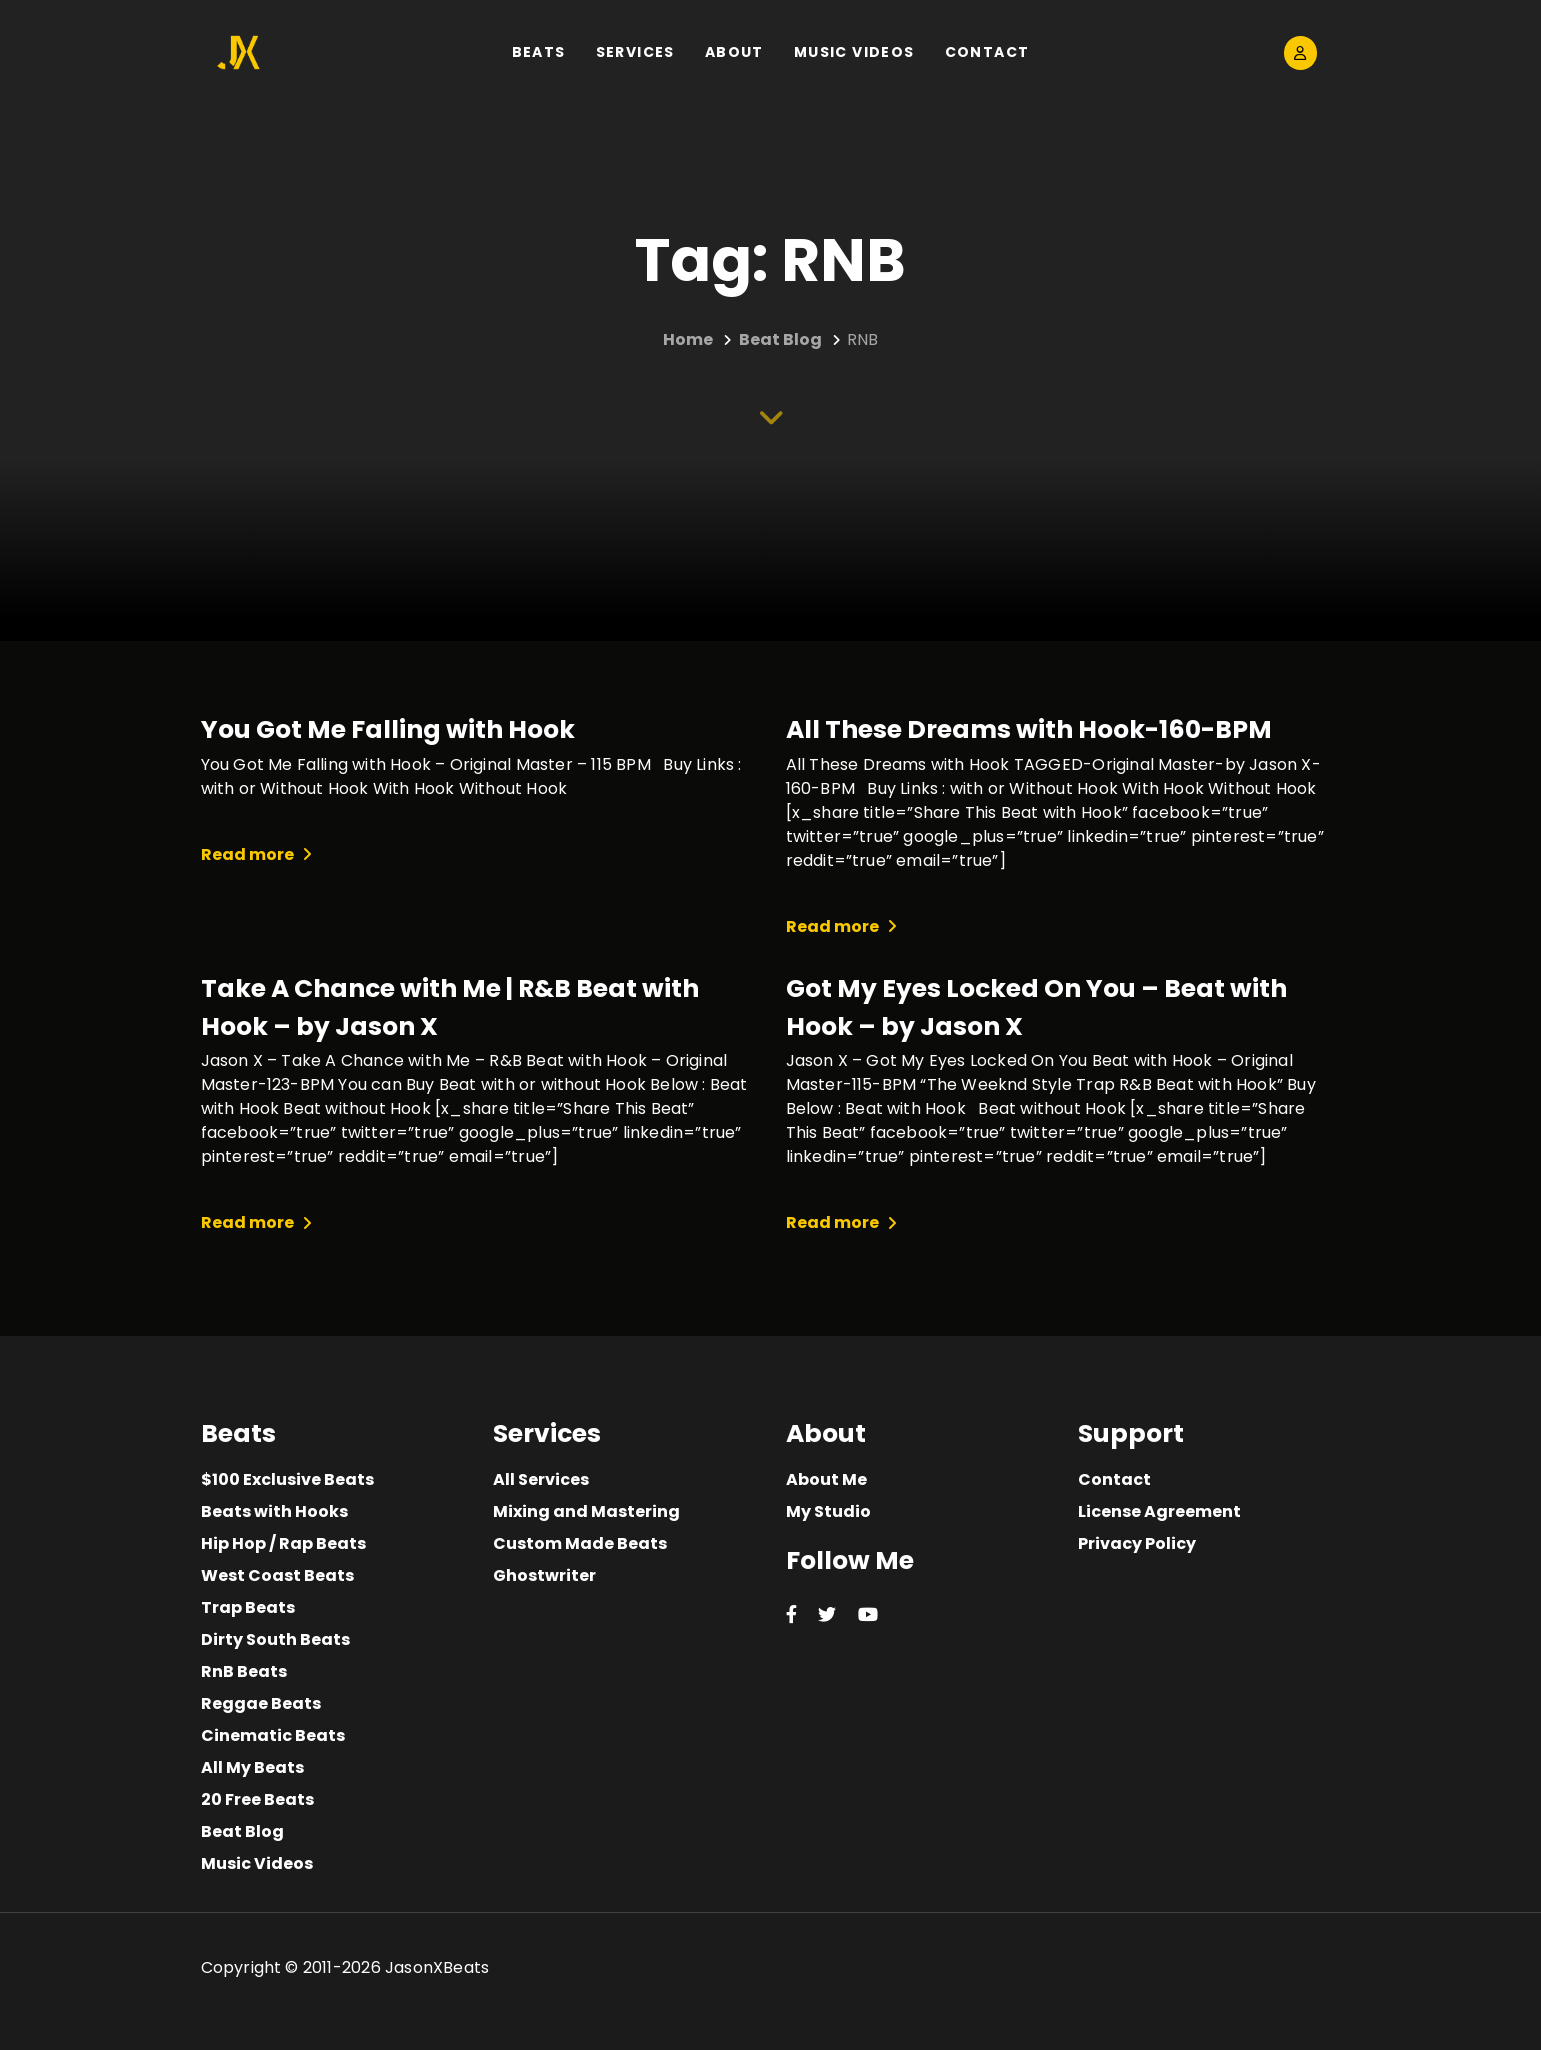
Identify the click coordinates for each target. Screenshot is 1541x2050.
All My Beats (252, 1767)
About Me (826, 1479)
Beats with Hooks (274, 1511)
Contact (1114, 1479)
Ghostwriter (544, 1575)
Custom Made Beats (580, 1543)
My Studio (828, 1511)
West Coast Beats (277, 1575)
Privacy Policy (1137, 1543)
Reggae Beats (261, 1703)
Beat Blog (242, 1831)
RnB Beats (244, 1671)
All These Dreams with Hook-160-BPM (1029, 729)
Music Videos (257, 1863)
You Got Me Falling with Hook (388, 729)
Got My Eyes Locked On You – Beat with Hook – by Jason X (1036, 1007)
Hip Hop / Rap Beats (283, 1543)
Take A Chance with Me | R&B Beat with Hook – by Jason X (450, 1007)
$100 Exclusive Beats (287, 1479)
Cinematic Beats (273, 1735)
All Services (541, 1479)
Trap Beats (248, 1607)
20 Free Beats (257, 1799)
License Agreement (1159, 1511)
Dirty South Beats (275, 1639)
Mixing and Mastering (586, 1511)
